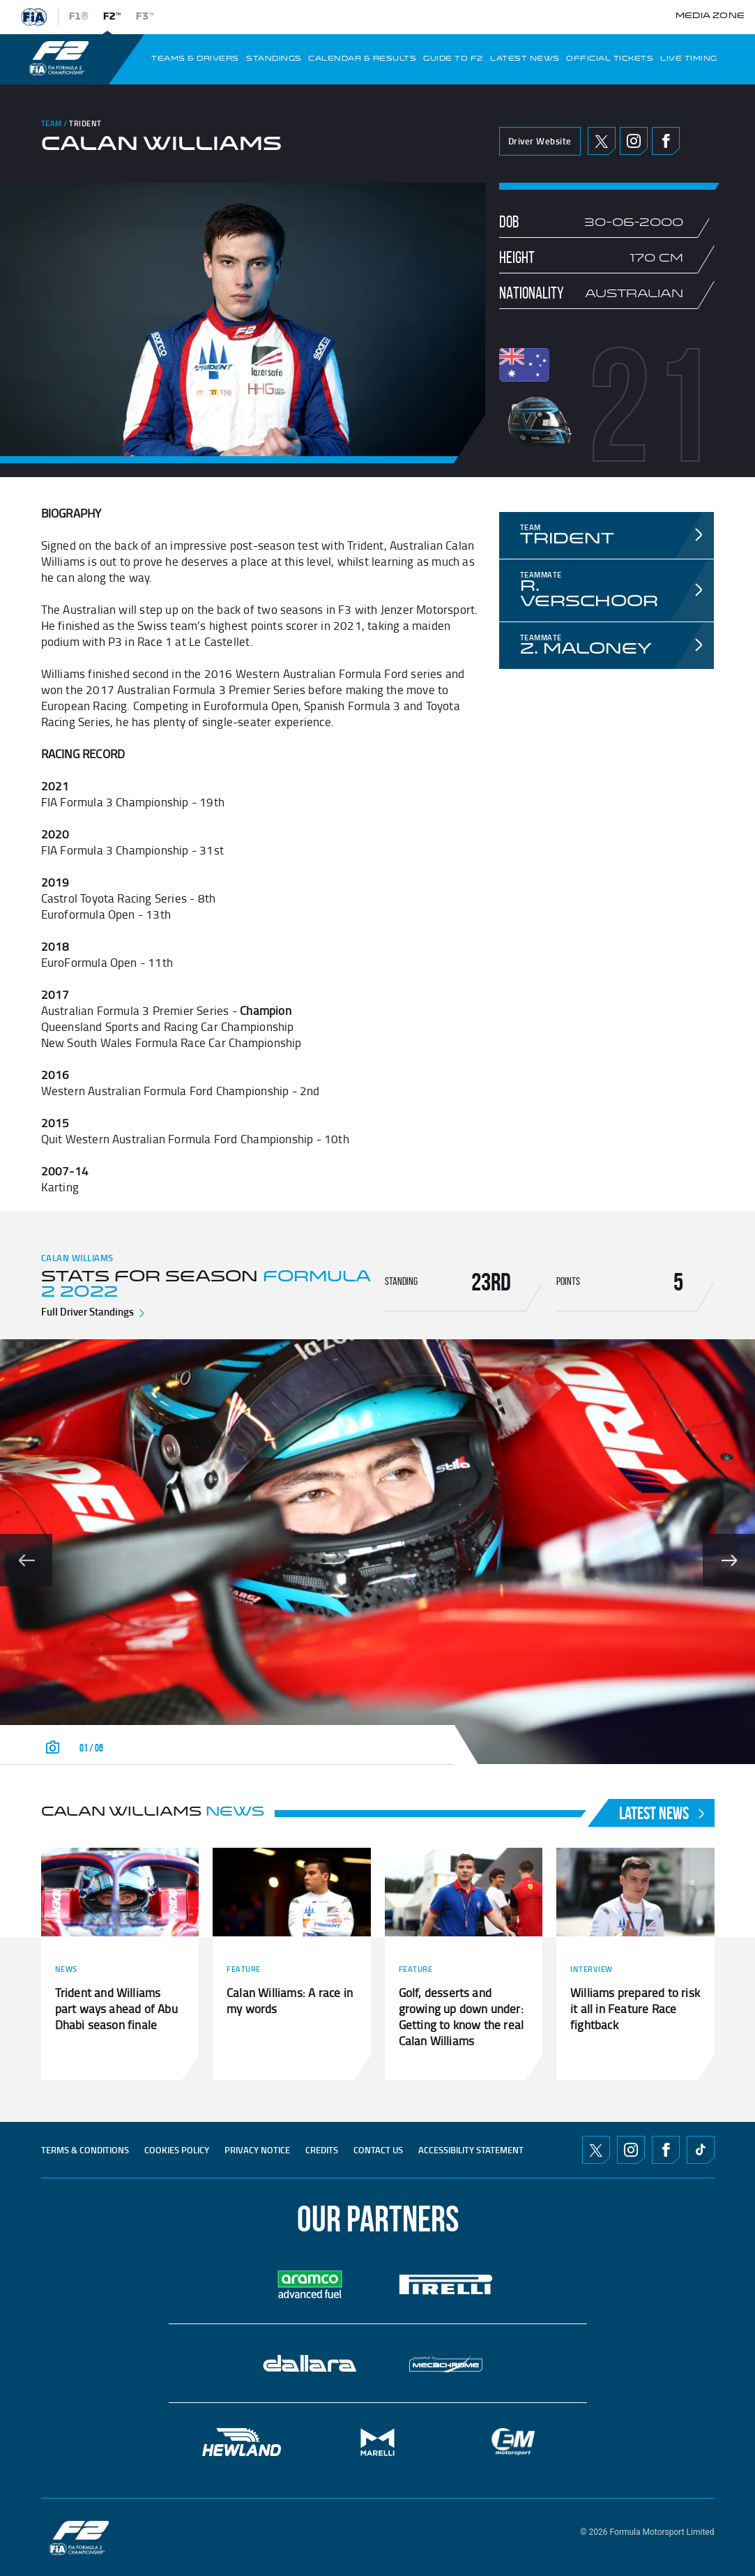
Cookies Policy (176, 2150)
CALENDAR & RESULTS (362, 59)
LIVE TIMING (688, 59)
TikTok (700, 2149)
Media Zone (710, 16)
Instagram (633, 141)
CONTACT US (378, 2150)
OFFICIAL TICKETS (609, 59)
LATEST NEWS (525, 59)
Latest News (663, 1813)
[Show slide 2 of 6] (729, 1560)
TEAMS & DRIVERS (195, 59)
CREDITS (321, 2150)
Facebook (665, 141)
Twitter (601, 141)
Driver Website (540, 141)
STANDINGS (274, 59)
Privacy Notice (257, 2150)
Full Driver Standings (93, 1311)
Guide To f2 (453, 59)
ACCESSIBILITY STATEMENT (471, 2150)
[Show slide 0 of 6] (26, 1560)
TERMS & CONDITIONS (85, 2150)
